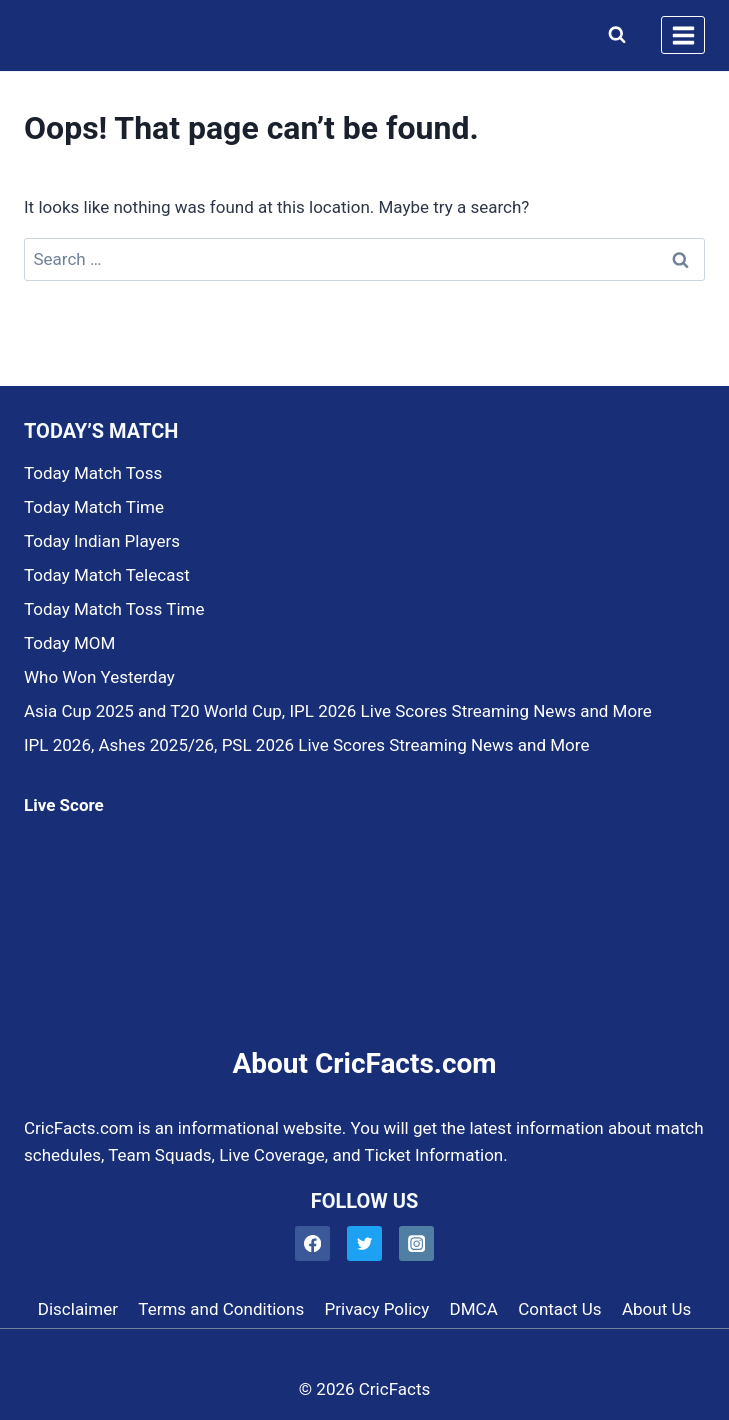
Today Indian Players (102, 541)
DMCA (474, 1309)
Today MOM (69, 643)
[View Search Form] (612, 35)
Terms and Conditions (221, 1309)
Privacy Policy (377, 1309)
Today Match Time (94, 507)
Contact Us (559, 1309)
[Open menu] (683, 35)
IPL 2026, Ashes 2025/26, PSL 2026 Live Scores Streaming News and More (306, 745)
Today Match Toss (93, 473)
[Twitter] (364, 1243)
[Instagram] (416, 1243)
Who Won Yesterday (99, 677)
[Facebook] (312, 1243)
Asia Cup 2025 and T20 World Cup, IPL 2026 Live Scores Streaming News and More (338, 711)
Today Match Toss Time (114, 609)
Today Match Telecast (107, 575)
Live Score (64, 805)
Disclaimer (78, 1309)
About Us (656, 1309)
